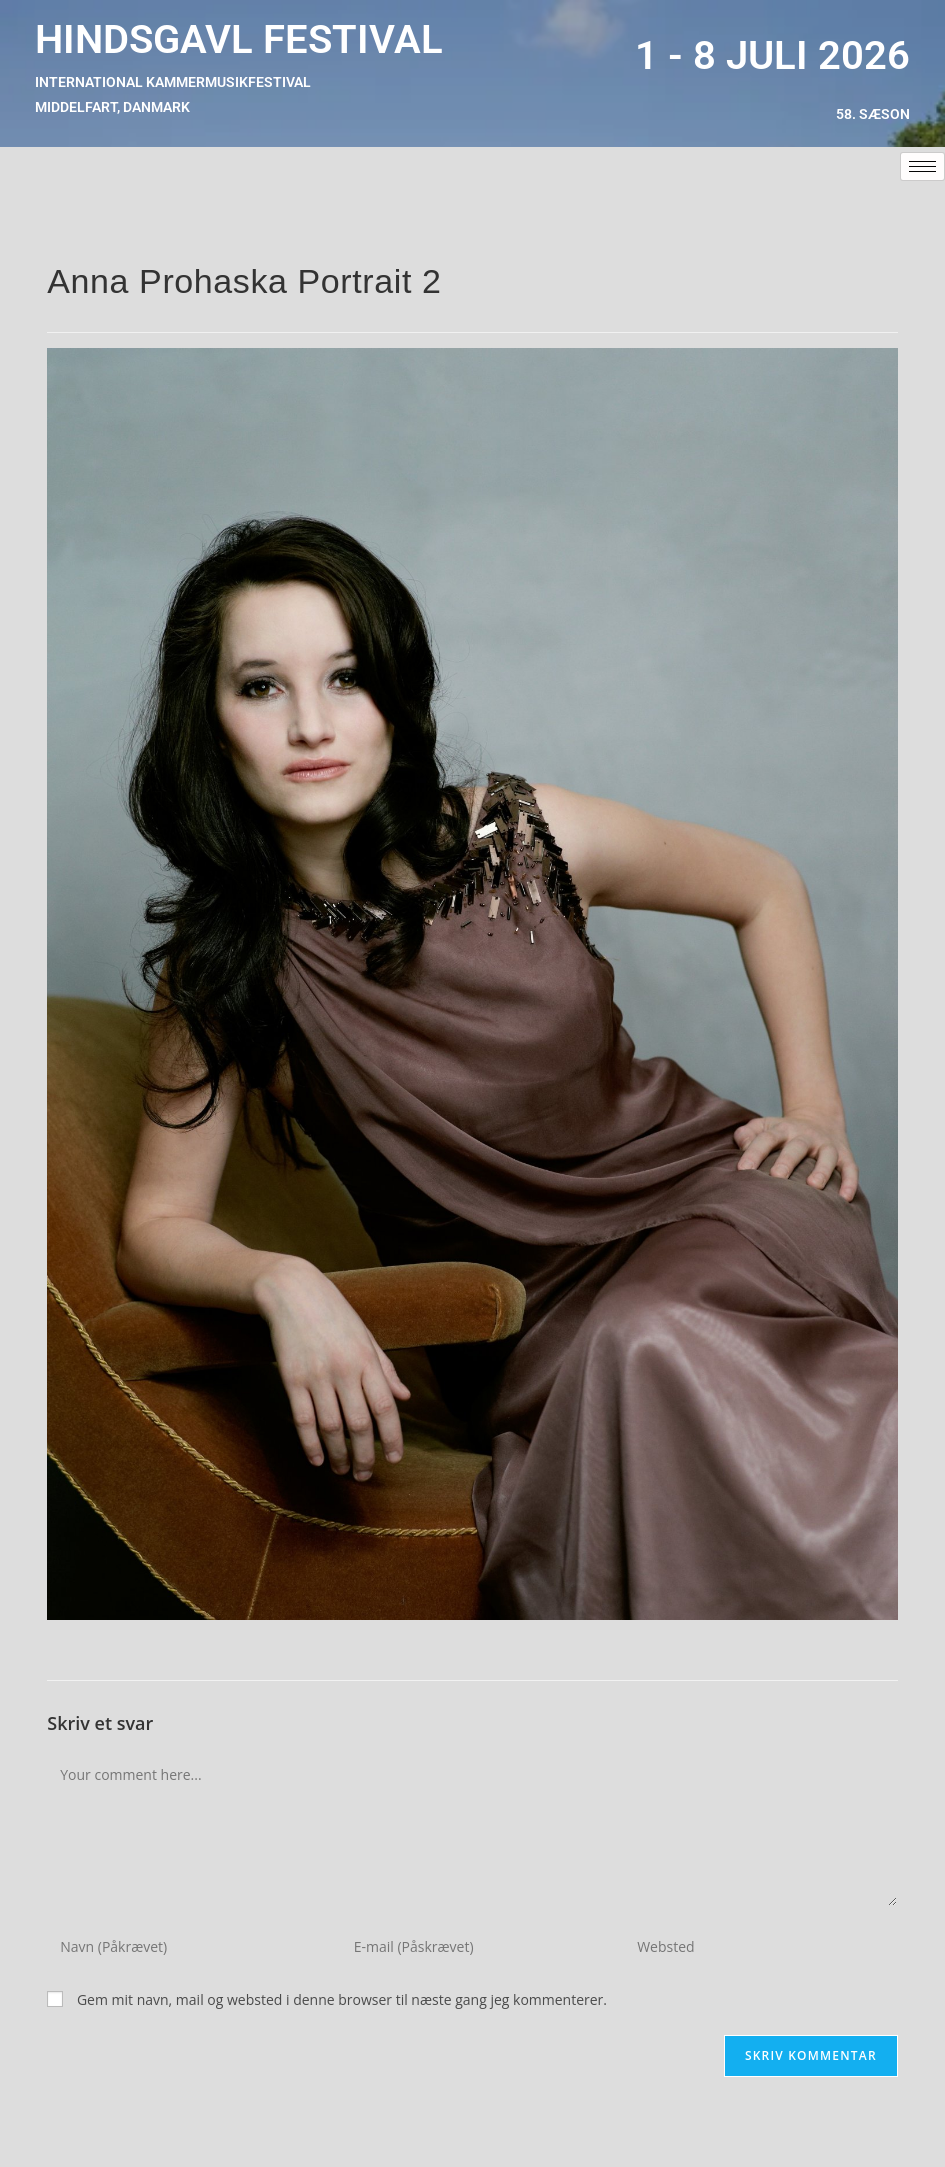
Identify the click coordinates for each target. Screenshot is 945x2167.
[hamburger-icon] (922, 166)
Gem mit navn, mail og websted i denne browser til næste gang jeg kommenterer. (342, 1999)
